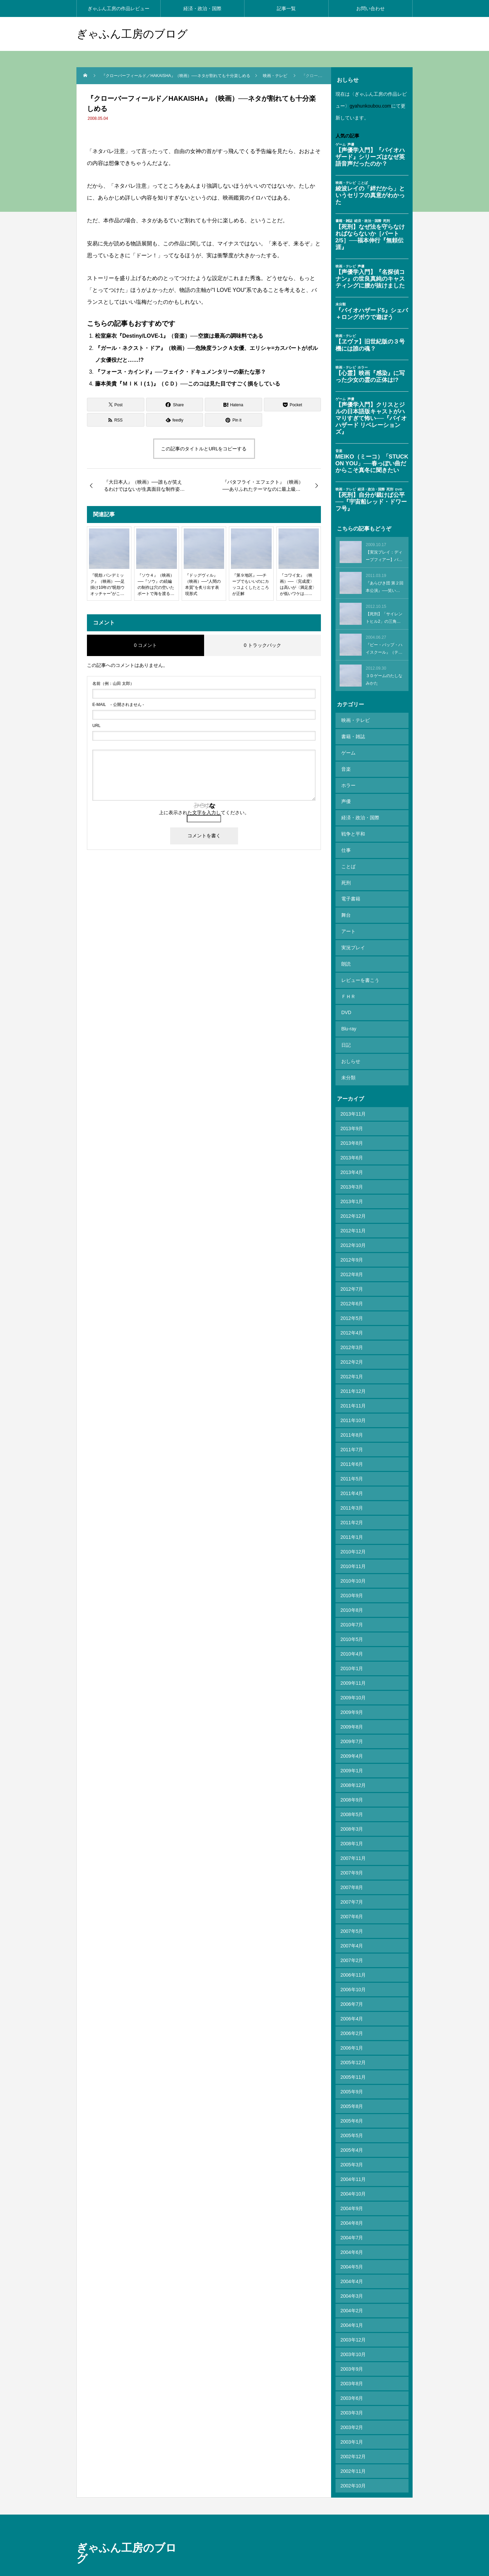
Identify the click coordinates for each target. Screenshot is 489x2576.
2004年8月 (352, 2185)
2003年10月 (353, 2316)
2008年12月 (353, 1747)
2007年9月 (352, 1834)
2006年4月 (352, 1980)
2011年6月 (352, 1426)
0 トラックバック (262, 645)
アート (348, 909)
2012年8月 (352, 1236)
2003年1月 (352, 2404)
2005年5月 (352, 2097)
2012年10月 (353, 1207)
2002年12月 (353, 2418)
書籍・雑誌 (352, 734)
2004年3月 (352, 2258)
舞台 (345, 894)
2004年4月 (352, 2243)
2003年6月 (352, 2360)
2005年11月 (353, 2039)
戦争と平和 (352, 821)
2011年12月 (353, 1353)
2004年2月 (352, 2272)
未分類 (348, 1040)
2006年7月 (352, 1966)
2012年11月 (353, 1192)
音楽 (345, 763)
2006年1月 (352, 2010)
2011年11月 (353, 1367)
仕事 (345, 836)
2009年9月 (352, 1674)
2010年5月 (352, 1601)
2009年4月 (352, 1718)
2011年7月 (352, 1411)
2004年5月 (352, 2229)
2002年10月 (353, 2447)
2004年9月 (352, 2170)
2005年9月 (352, 2053)
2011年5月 (352, 1440)
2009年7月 (352, 1703)
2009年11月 (353, 1645)
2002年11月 (353, 2433)
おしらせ (350, 1026)
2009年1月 (352, 1732)
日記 (345, 1011)
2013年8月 (352, 1105)
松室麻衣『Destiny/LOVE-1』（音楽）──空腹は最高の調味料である (179, 336)
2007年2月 (352, 1922)
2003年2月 (352, 2389)
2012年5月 (352, 1280)
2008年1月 (352, 1805)
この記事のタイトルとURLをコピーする (204, 448)
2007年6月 (352, 1878)
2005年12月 (353, 2024)
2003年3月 (352, 2374)
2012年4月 (352, 1295)
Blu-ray (348, 997)
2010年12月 (353, 1513)
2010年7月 (352, 1586)
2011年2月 (352, 1484)
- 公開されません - (118, 705)
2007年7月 (352, 1864)
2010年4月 (352, 1616)
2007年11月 (353, 1820)
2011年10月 (353, 1382)
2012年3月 (352, 1309)
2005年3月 (352, 2126)
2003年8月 (352, 2345)
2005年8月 (352, 2068)
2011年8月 (352, 1397)
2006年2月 (352, 1995)
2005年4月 (352, 2112)
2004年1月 (352, 2287)
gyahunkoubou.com (370, 106)
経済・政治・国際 (202, 8)
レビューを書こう (360, 953)
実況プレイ (352, 924)
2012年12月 (353, 1178)
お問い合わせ (370, 8)
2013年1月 (352, 1163)
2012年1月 (352, 1338)
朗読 (345, 938)
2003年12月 (353, 2301)
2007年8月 (352, 1849)
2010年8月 (352, 1572)
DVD (346, 982)
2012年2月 (352, 1324)
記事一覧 (286, 8)
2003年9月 (352, 2331)
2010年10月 (353, 1543)
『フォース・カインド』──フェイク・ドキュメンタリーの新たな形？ (180, 372)
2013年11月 (353, 1076)
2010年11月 (353, 1528)
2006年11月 (353, 1937)
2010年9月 (352, 1557)
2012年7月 (352, 1251)
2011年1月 (352, 1499)
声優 (345, 792)
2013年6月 (352, 1119)
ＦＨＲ (348, 967)
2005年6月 (352, 2083)
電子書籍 (350, 880)
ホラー (348, 778)
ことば (348, 851)
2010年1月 (352, 1630)
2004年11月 (353, 2141)
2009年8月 (352, 1689)
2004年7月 (352, 2199)
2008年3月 (352, 1791)
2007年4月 (352, 1907)
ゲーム (348, 748)
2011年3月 (352, 1470)
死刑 (345, 865)
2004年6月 (352, 2214)
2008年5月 (352, 1776)
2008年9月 (352, 1762)
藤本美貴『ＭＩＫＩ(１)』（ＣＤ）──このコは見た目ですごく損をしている (187, 384)
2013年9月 (352, 1090)
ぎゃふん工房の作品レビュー (118, 8)
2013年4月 (352, 1134)
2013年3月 (352, 1149)
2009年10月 (353, 1659)
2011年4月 (352, 1455)
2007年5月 (352, 1893)
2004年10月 (353, 2156)
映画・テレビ (355, 719)
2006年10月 (353, 1951)
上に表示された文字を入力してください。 (204, 812)
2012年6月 (352, 1265)
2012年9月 (352, 1222)
